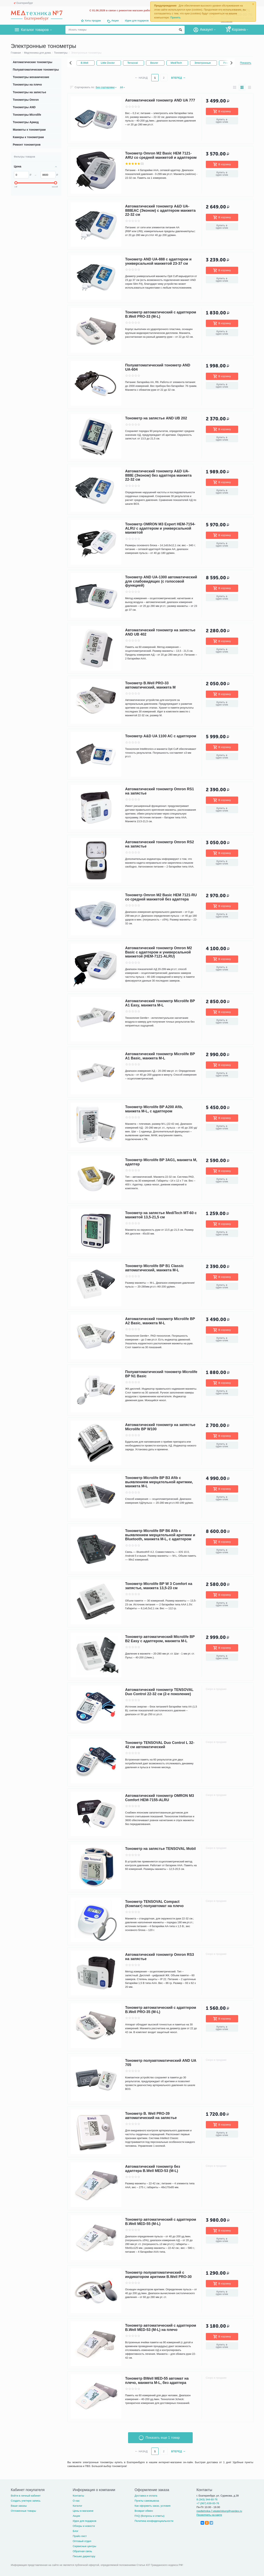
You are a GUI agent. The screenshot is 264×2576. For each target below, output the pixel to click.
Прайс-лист (80, 2536)
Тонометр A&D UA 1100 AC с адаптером (160, 736)
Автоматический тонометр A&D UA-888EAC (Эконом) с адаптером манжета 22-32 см (160, 210)
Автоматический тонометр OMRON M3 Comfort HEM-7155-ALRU (159, 1798)
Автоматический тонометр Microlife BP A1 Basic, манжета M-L (160, 1056)
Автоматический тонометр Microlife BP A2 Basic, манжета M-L (160, 1321)
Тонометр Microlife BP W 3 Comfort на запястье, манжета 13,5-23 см (158, 1586)
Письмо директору (84, 2556)
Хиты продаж (93, 20)
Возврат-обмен (144, 2510)
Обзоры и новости (84, 2525)
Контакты (78, 2495)
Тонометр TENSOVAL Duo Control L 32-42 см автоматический (160, 1745)
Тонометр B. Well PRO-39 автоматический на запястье (151, 2116)
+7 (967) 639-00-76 (208, 2503)
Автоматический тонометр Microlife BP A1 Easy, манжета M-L (160, 1003)
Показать (245, 62)
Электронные (202, 62)
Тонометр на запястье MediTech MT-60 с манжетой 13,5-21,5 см (161, 1215)
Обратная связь (82, 2551)
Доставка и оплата (146, 2495)
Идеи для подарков (137, 20)
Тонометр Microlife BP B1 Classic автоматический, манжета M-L (154, 1268)
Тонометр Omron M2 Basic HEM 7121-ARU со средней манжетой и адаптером (161, 155)
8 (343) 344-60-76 (207, 2499)
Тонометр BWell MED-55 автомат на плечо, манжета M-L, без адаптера (157, 2380)
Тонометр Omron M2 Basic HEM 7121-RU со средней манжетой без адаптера (161, 897)
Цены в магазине (83, 2510)
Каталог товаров (35, 29)
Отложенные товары (23, 2510)
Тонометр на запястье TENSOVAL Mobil (160, 1849)
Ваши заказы (19, 2505)
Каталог (77, 2505)
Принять (175, 17)
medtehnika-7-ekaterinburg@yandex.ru (219, 2511)
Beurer (154, 62)
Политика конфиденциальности (154, 2520)
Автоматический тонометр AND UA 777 (160, 100)
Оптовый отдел (82, 2541)
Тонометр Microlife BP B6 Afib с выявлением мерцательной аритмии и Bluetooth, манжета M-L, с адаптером (160, 1535)
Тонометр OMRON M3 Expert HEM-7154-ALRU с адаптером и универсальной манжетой (160, 528)
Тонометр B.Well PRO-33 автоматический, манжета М (150, 685)
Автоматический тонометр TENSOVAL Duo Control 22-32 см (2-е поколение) (159, 1692)
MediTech (176, 62)
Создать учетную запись (26, 2500)
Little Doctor (108, 62)
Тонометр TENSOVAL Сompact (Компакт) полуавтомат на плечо (154, 1904)
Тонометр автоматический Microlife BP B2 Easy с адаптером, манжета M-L (160, 1639)
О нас (76, 2500)
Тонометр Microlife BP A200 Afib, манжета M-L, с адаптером (154, 1109)
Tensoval (132, 62)
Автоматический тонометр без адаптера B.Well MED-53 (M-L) (152, 2168)
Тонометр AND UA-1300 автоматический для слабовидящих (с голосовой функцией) (161, 581)
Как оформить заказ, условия (152, 2505)
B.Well (84, 62)
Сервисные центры (84, 2546)
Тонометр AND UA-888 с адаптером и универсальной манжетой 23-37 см (158, 261)
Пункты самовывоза (147, 2500)
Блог (75, 2531)
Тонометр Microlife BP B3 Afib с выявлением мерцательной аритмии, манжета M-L (159, 1482)
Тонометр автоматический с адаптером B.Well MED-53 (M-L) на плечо (160, 2327)
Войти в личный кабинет (26, 2495)
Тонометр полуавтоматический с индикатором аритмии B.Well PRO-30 (158, 2274)
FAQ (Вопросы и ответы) (149, 2515)
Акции (115, 20)
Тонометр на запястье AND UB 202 (156, 418)
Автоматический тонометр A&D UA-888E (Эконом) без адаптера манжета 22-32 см (158, 475)
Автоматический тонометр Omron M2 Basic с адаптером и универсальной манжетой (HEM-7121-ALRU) (158, 952)
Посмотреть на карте (209, 2514)
